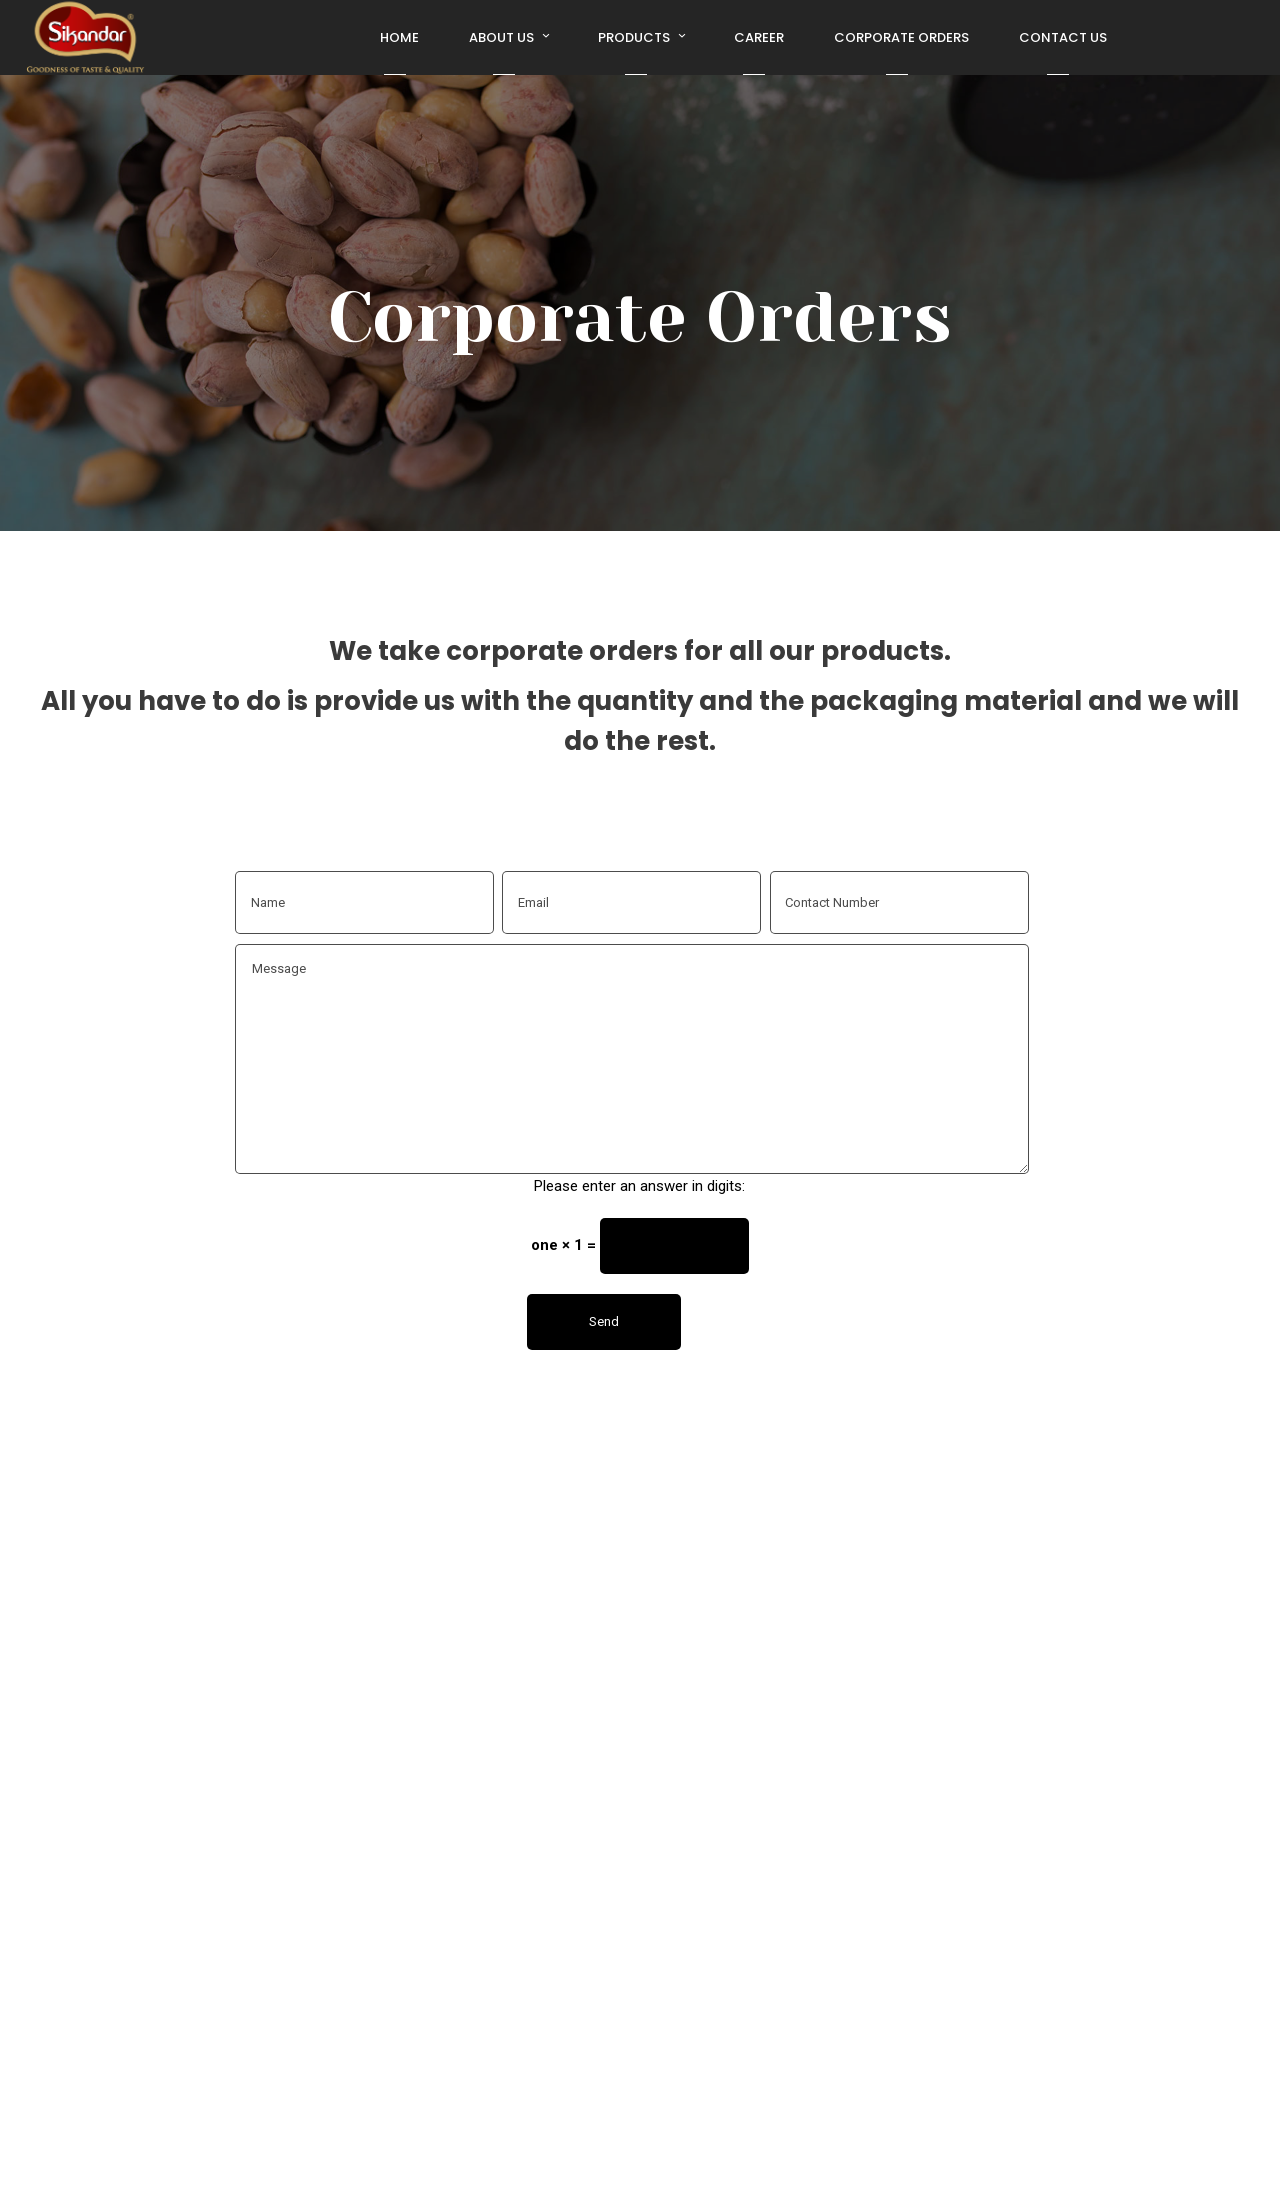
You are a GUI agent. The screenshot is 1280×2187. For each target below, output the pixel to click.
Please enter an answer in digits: (639, 1186)
